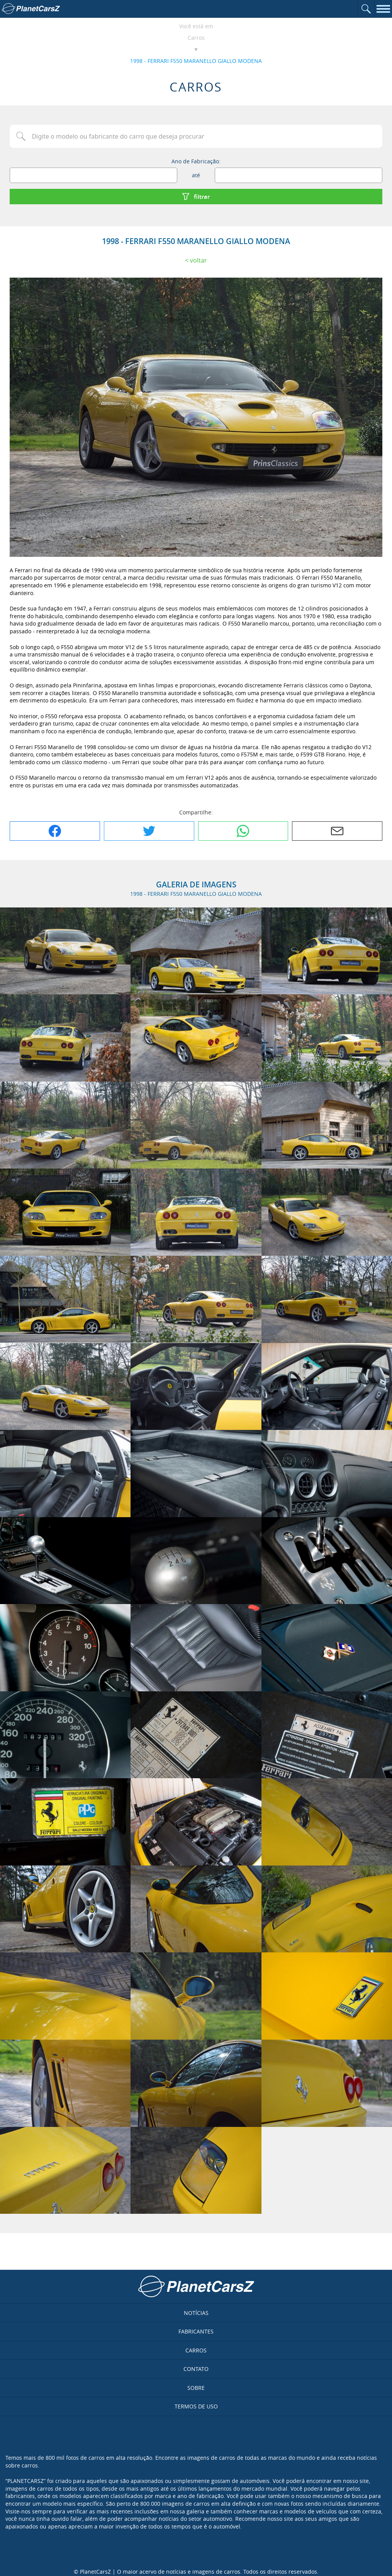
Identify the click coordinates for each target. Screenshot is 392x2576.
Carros (196, 37)
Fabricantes (196, 2331)
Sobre (196, 2387)
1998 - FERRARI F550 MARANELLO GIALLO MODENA (196, 60)
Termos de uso (196, 2406)
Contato (196, 2368)
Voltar (198, 260)
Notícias (196, 2313)
